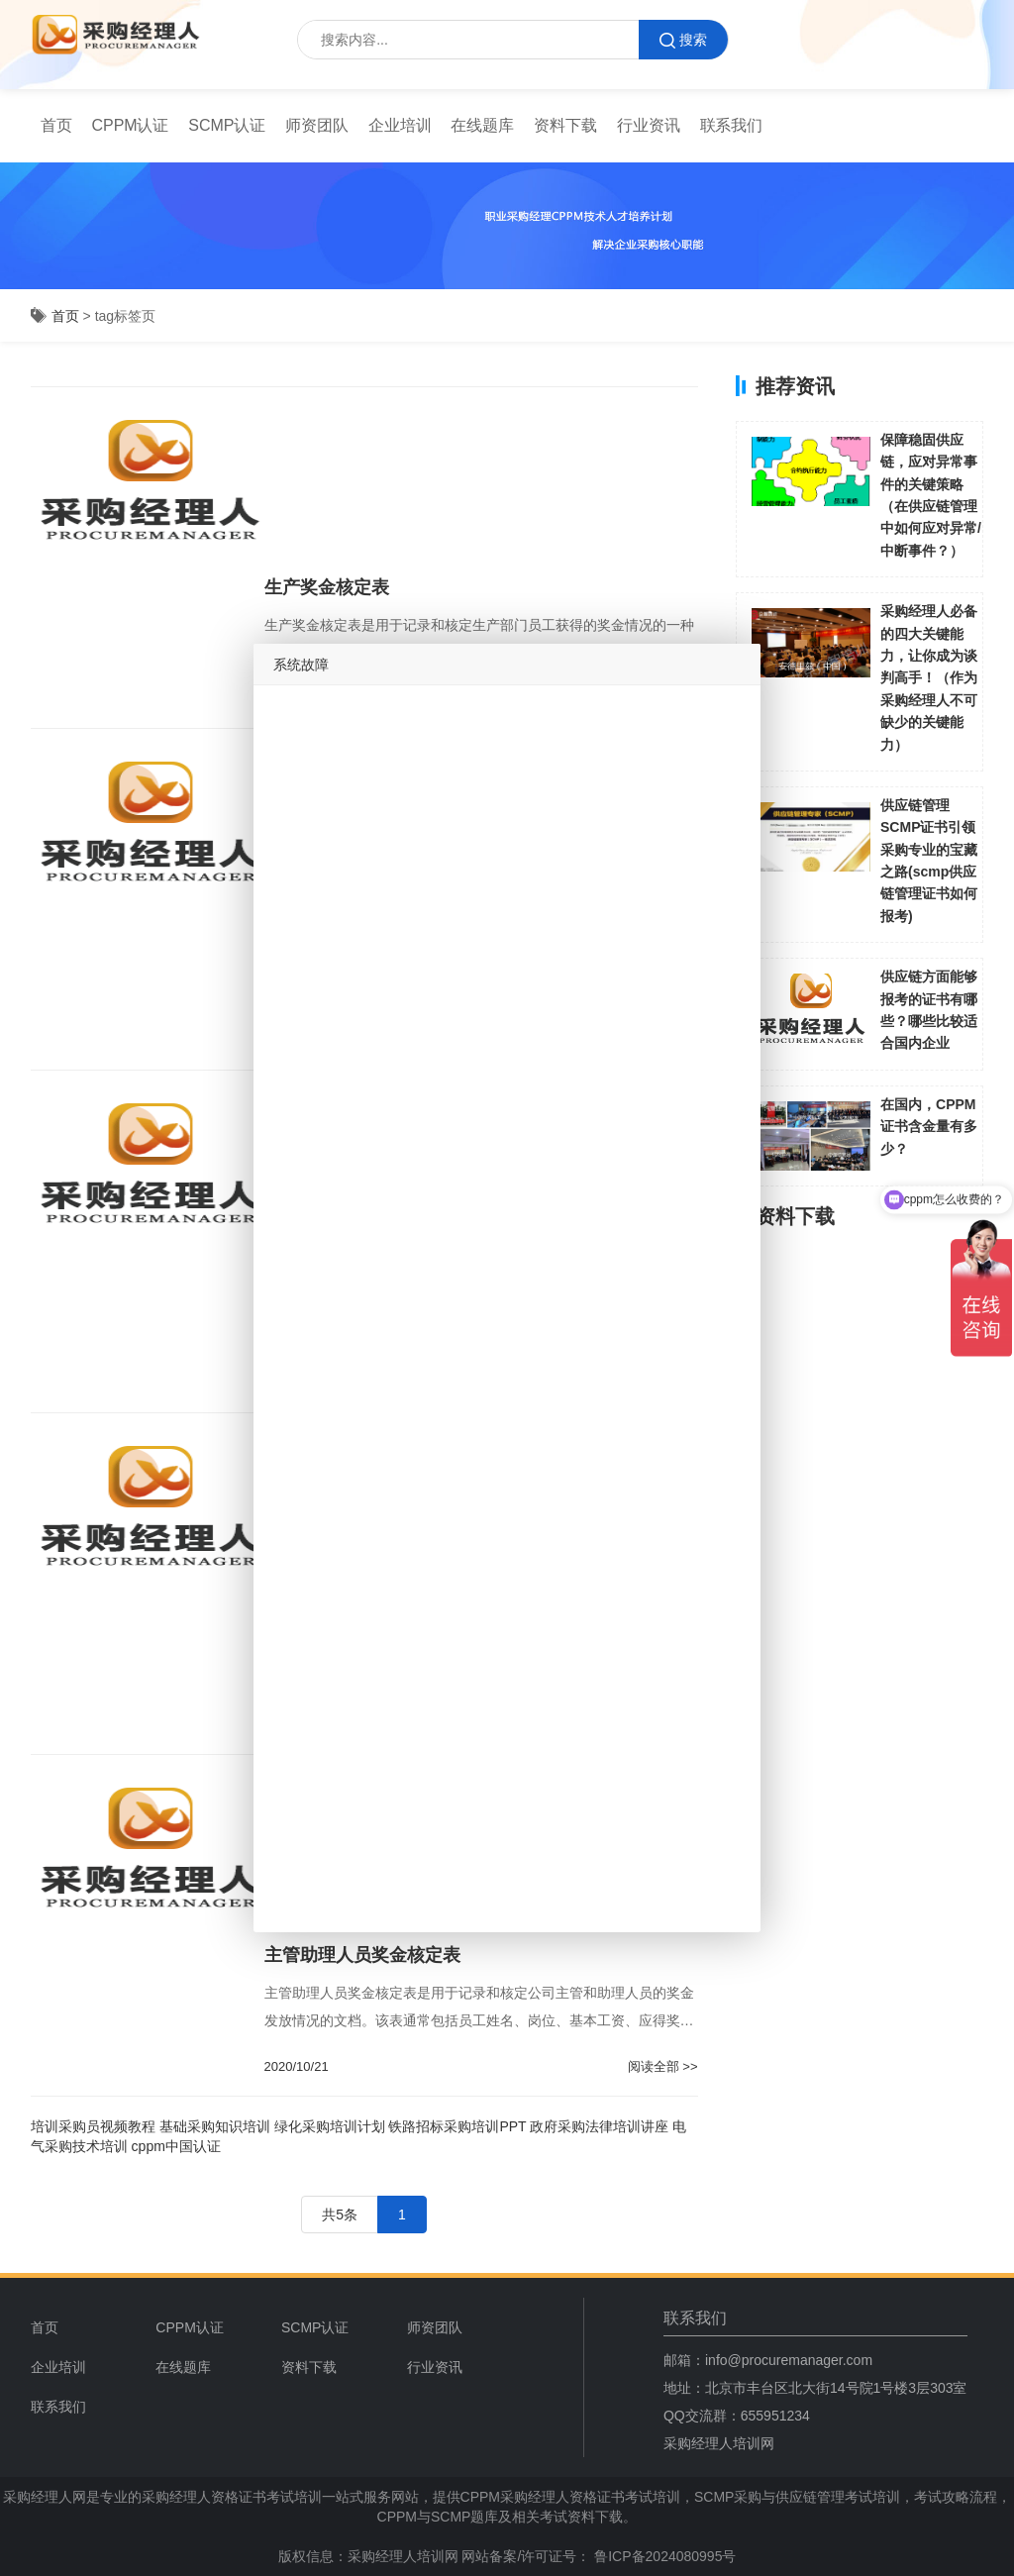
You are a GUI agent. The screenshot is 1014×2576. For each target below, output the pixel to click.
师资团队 (317, 125)
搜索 (683, 40)
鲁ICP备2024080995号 (663, 2556)
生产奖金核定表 (326, 587)
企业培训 (400, 125)
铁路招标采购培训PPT (457, 2126)
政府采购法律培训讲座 (599, 2126)
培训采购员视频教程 (93, 2126)
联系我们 (731, 125)
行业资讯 (648, 125)
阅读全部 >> (663, 2066)
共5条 (339, 2214)
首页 (56, 125)
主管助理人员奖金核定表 (362, 1955)
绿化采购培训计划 (329, 2126)
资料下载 (565, 125)
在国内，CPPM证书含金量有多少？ (928, 1126)
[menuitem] (56, 125)
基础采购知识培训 (214, 2126)
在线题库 (482, 125)
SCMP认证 (226, 125)
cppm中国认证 (176, 2146)
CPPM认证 (130, 125)
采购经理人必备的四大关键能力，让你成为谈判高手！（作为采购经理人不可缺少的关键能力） (928, 677)
